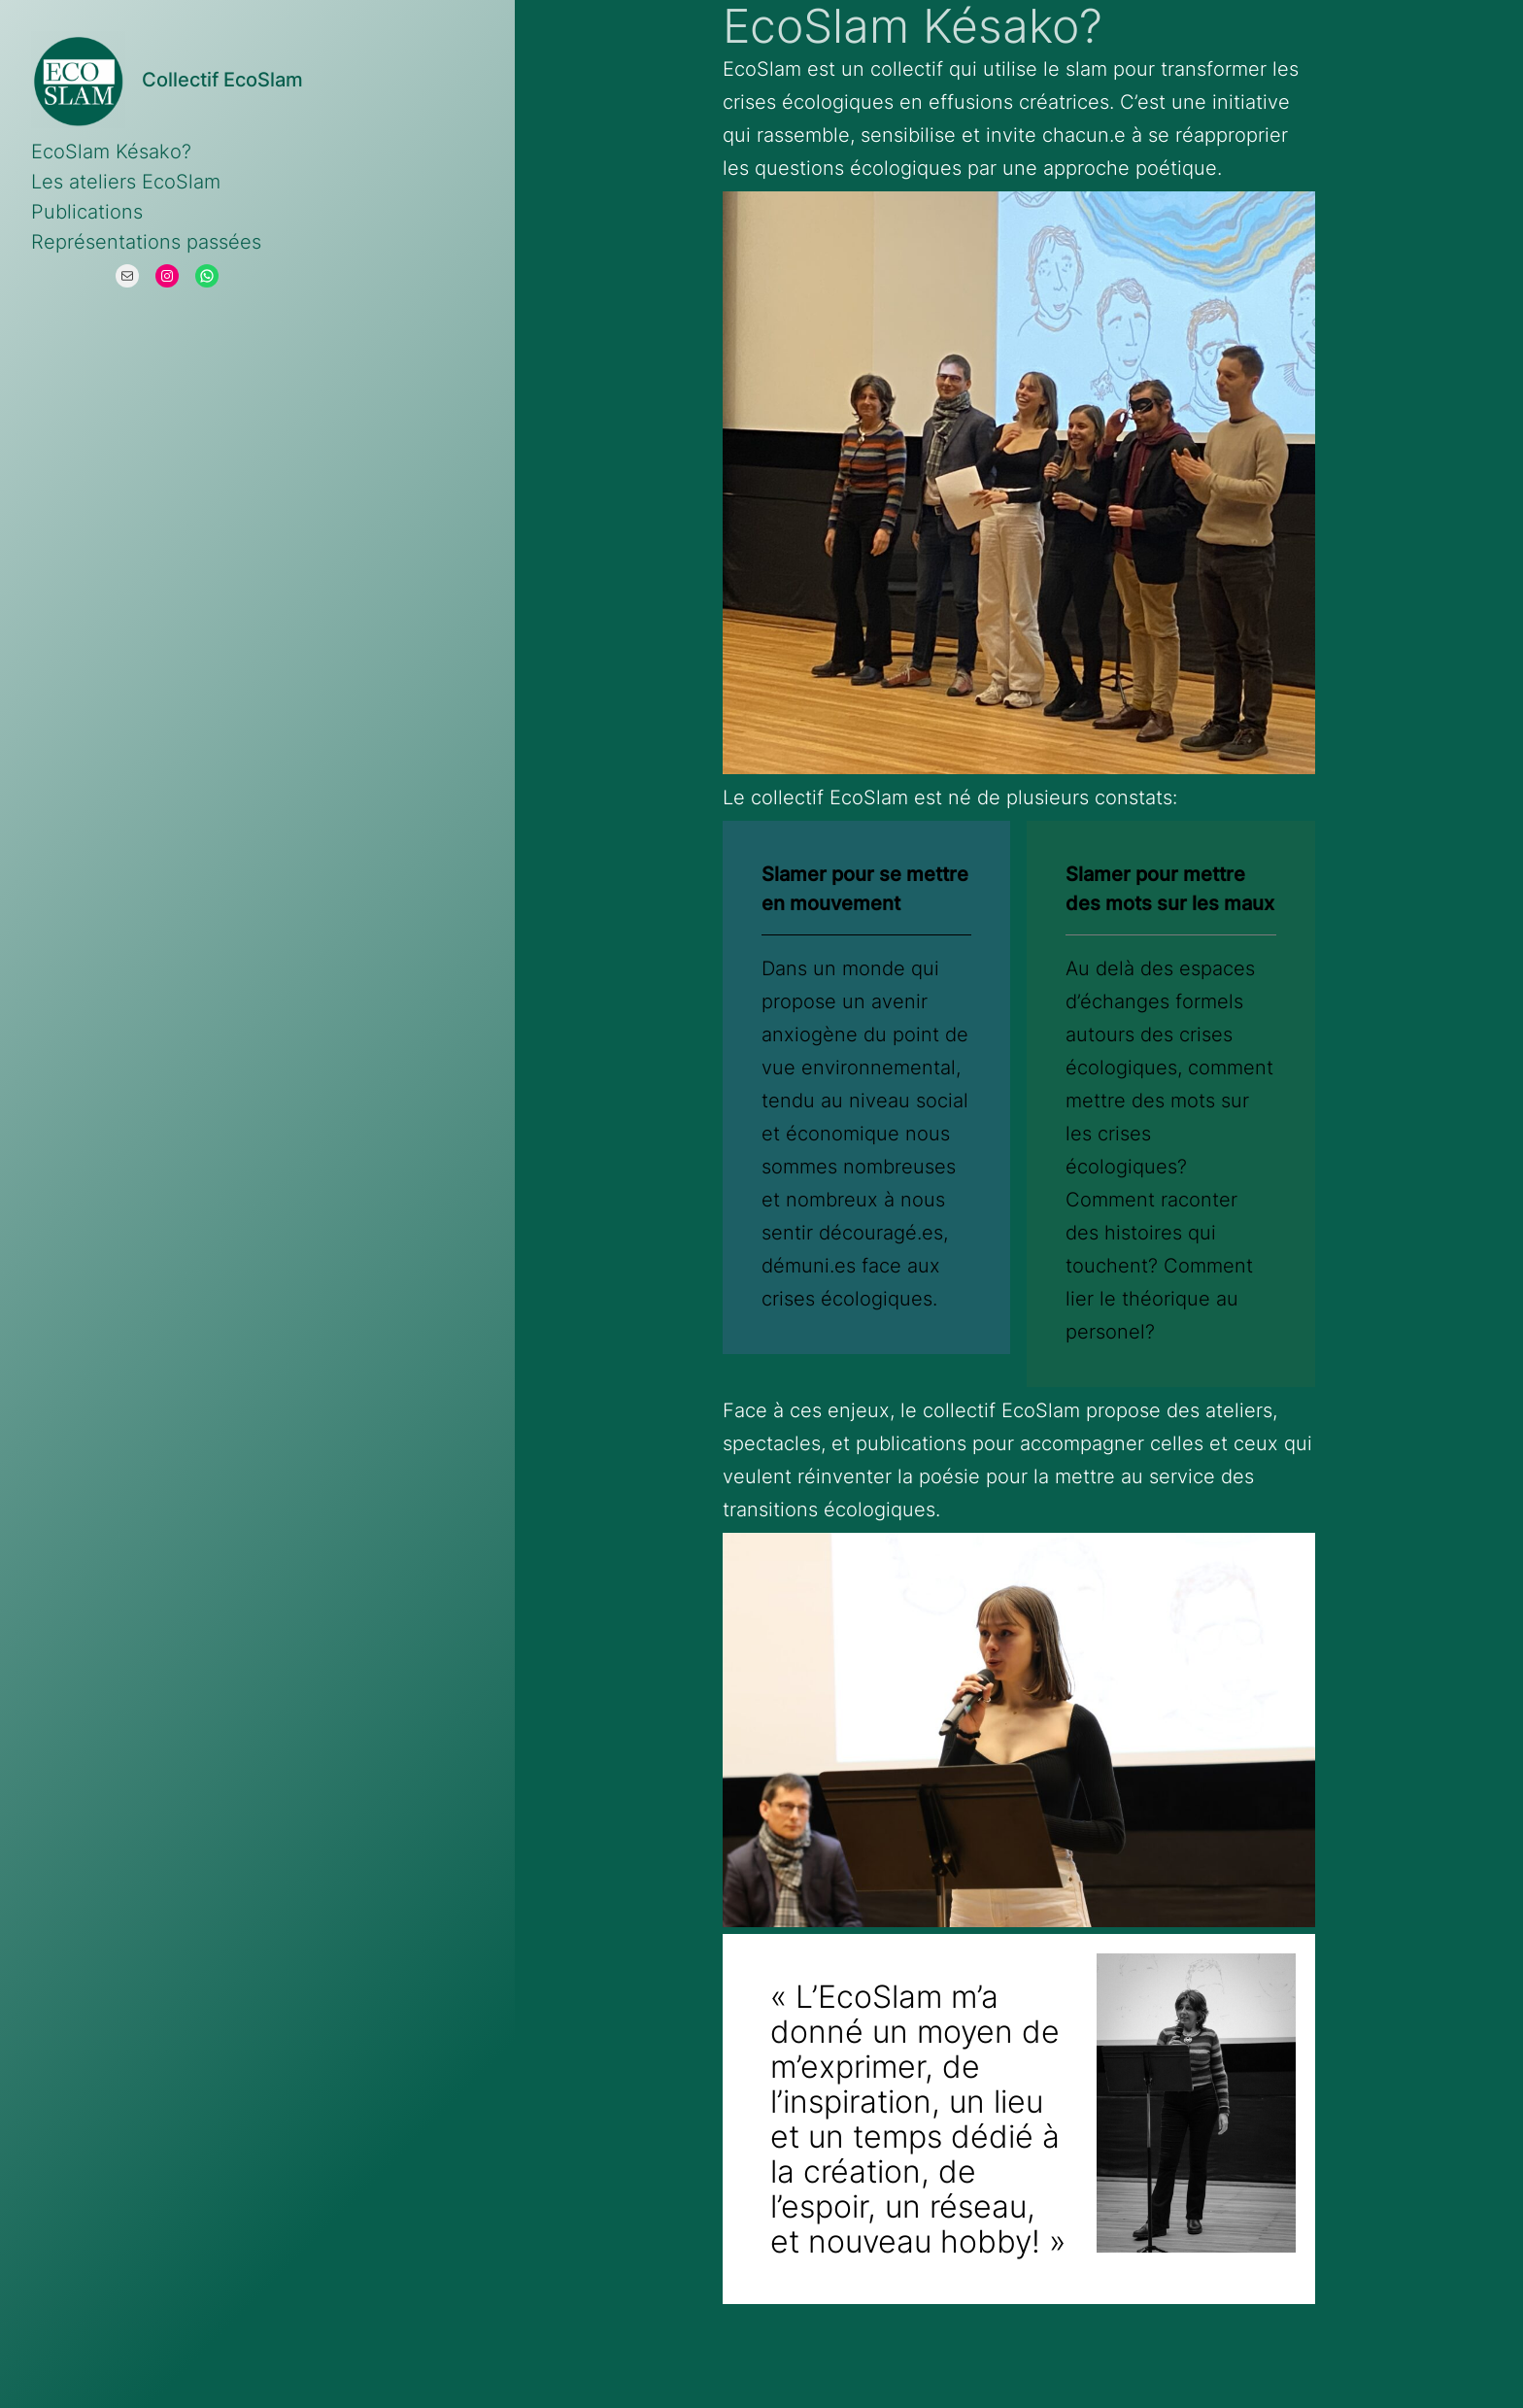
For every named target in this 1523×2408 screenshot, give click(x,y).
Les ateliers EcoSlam (125, 181)
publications (911, 1443)
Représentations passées (146, 242)
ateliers (1238, 1410)
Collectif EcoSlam (222, 79)
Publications (87, 212)
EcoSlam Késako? (111, 151)
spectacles (772, 1443)
